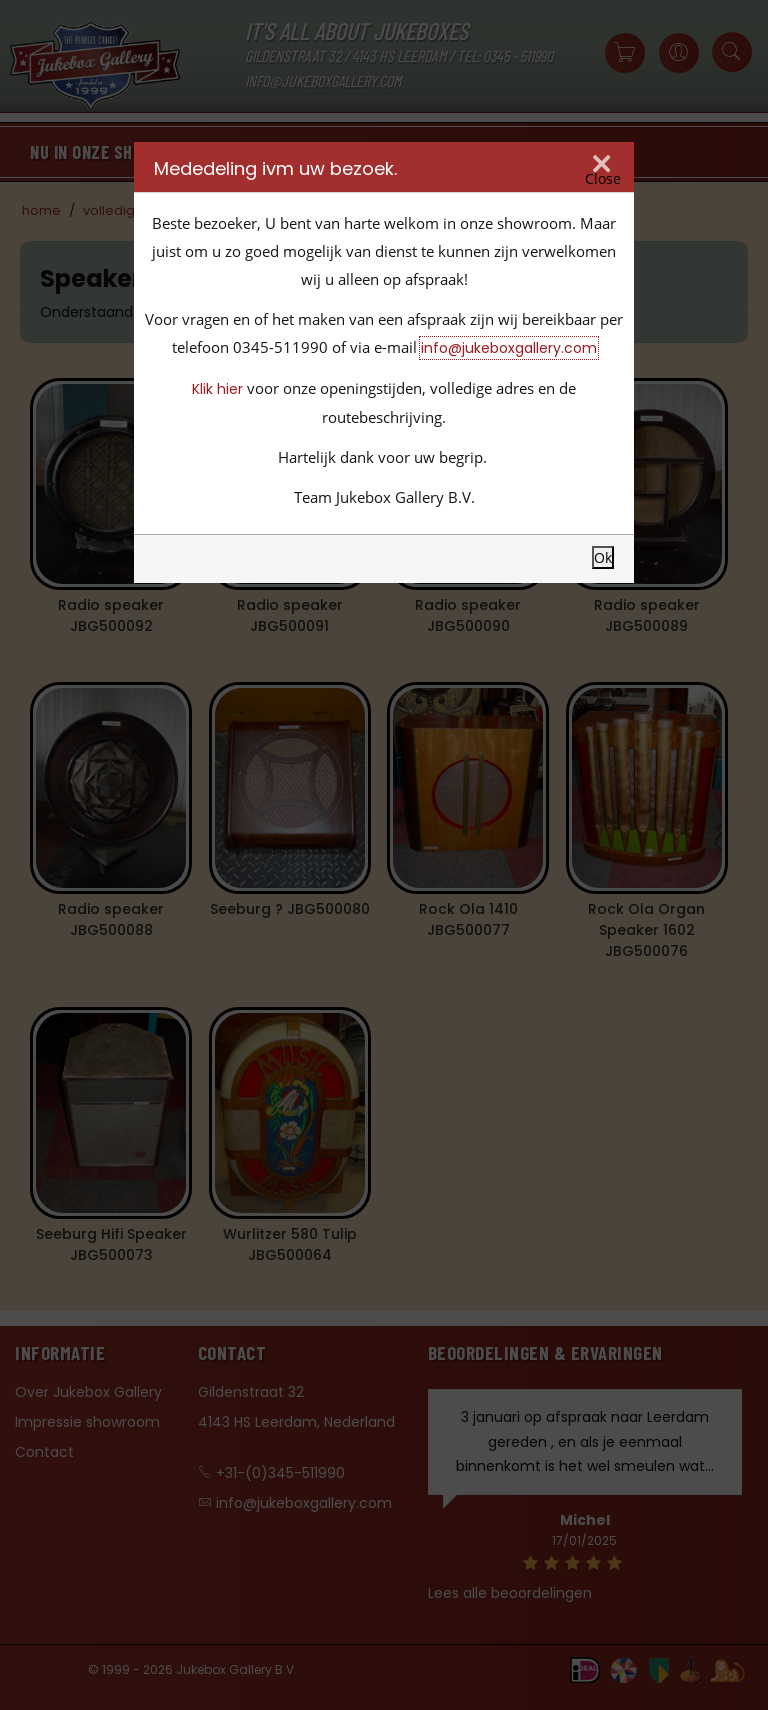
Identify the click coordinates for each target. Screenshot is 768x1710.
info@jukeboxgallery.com (509, 348)
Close (603, 179)
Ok (603, 557)
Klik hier (217, 389)
